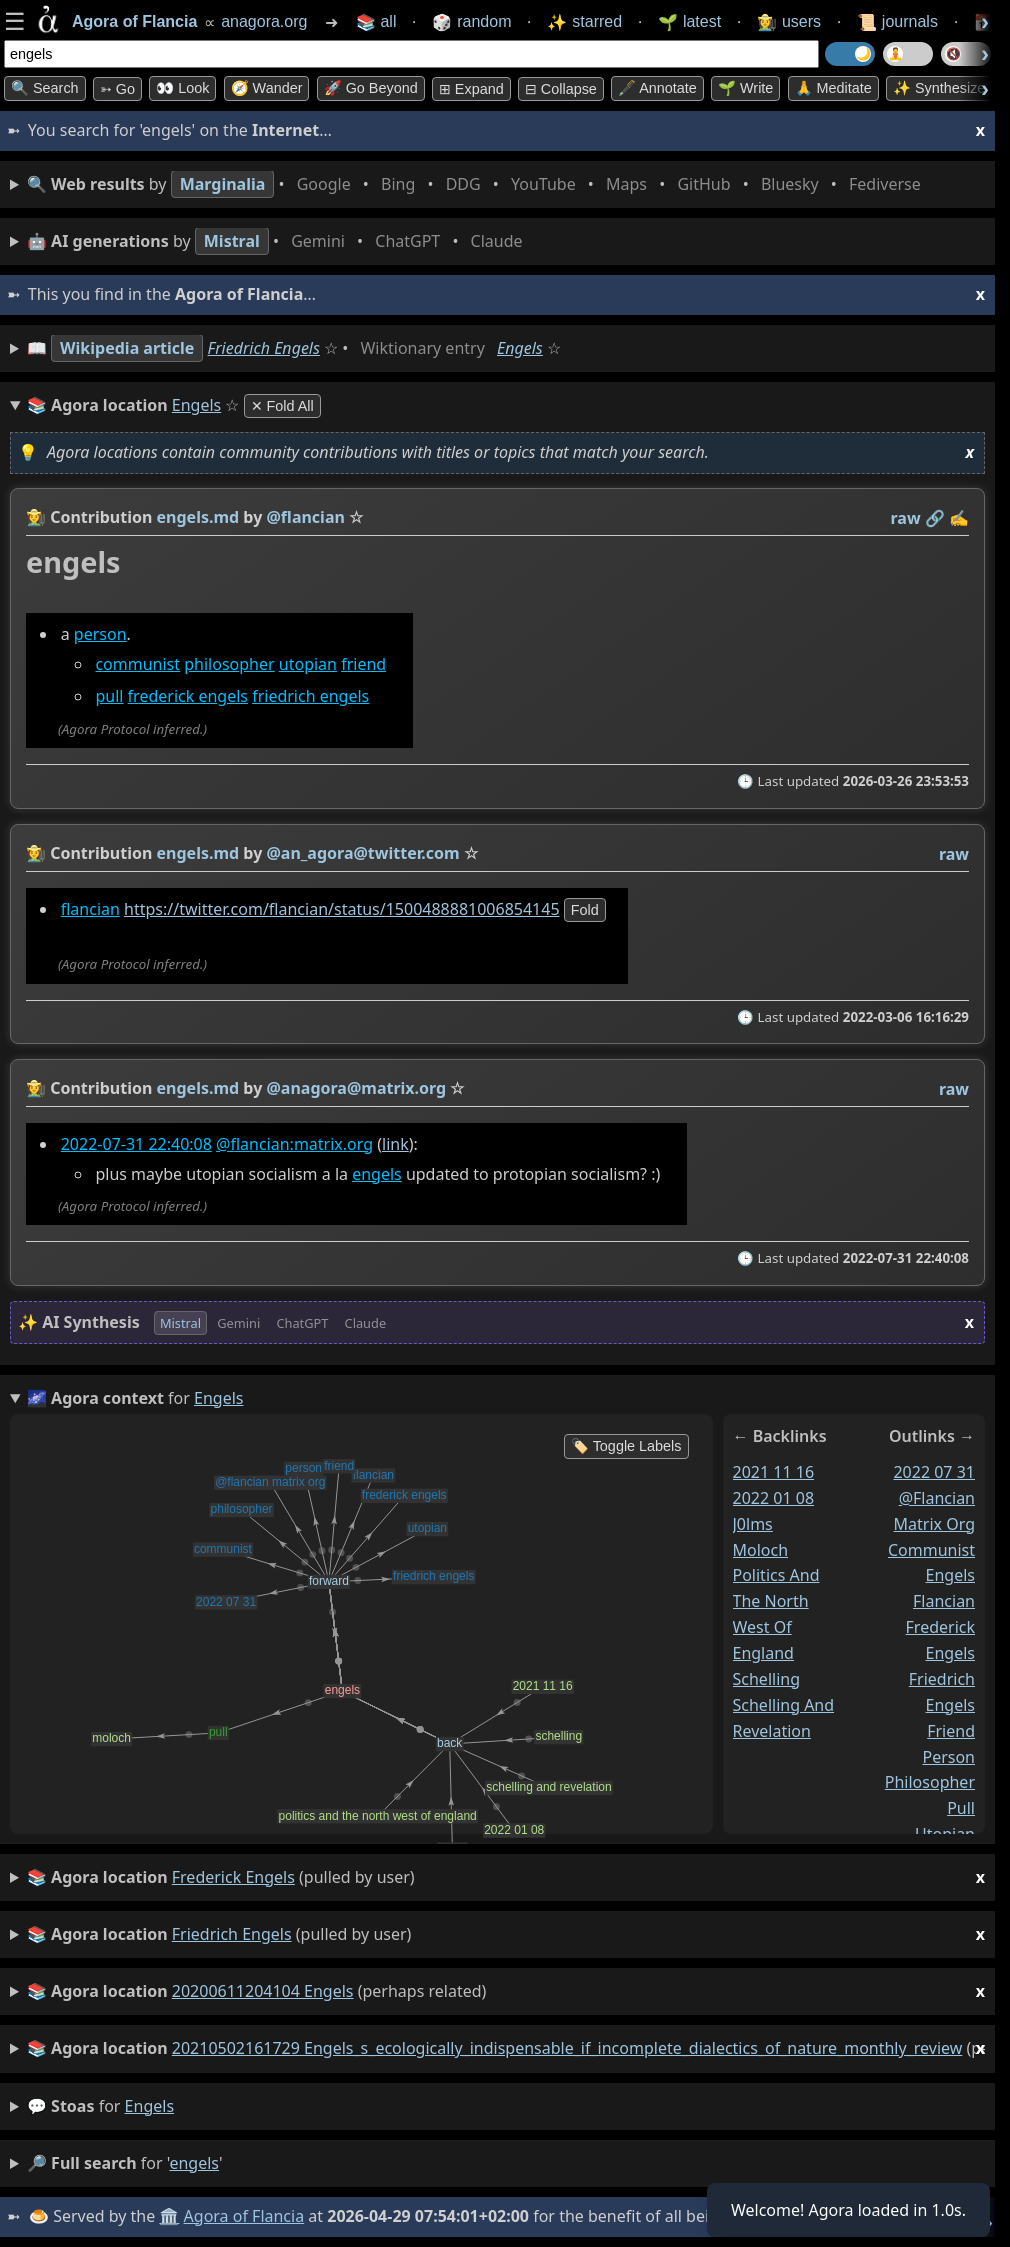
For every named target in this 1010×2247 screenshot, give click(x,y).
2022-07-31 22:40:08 (136, 1144)
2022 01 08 (774, 1498)
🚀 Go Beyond (371, 88)
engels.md (198, 517)
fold (585, 910)
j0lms (753, 1523)
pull (109, 697)
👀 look (182, 88)
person (100, 634)
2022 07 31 (934, 1472)
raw (906, 518)
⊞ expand (471, 89)
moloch (761, 1549)
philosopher (229, 664)
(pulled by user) (506, 1877)
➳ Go (117, 89)
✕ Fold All (282, 406)
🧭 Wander (267, 88)
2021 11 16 (774, 1472)
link (395, 1144)
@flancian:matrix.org (294, 1144)
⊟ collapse (561, 89)
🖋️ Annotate (657, 88)
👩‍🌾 (36, 517)
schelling (767, 1679)
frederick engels (188, 697)
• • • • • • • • (478, 184)
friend (363, 664)
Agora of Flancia (244, 2216)
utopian (308, 664)
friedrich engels (310, 697)
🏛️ (169, 2216)
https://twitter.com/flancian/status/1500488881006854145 (342, 909)
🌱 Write (745, 88)
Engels (520, 348)
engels (377, 1174)
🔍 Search (45, 88)
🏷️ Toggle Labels (626, 1446)
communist (137, 664)
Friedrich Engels (264, 348)
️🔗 (935, 518)
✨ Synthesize (939, 88)
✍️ (959, 518)
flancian (90, 909)
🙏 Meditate (833, 88)
